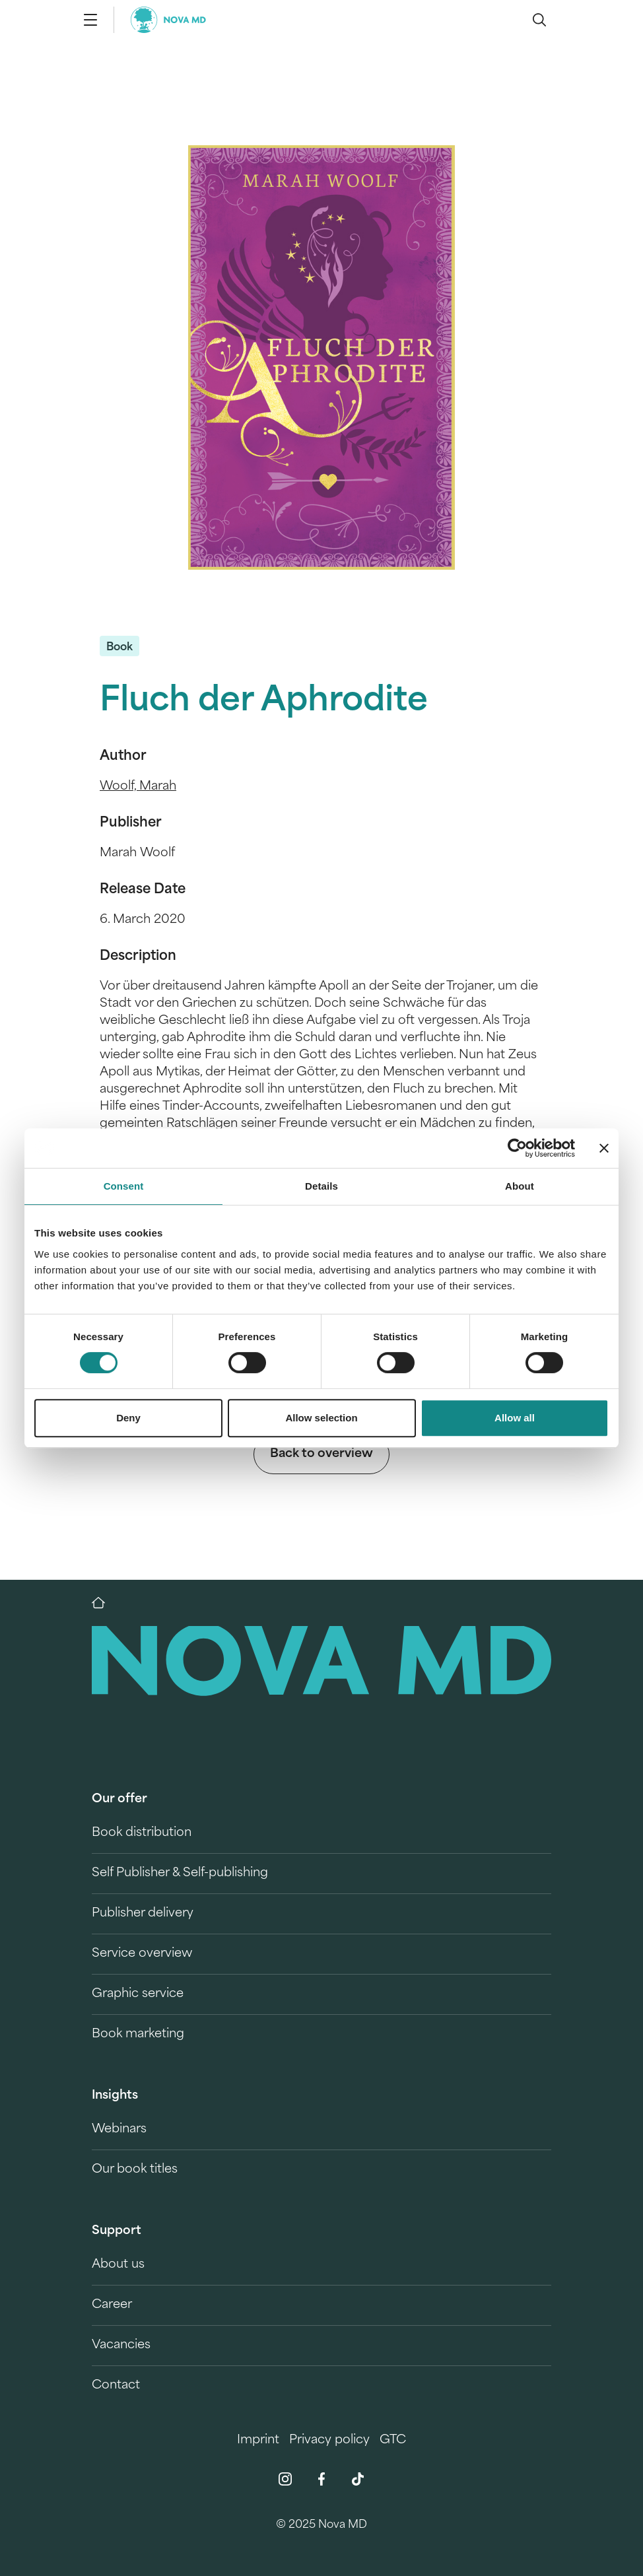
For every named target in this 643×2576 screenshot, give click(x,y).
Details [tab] (321, 1186)
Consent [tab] (124, 1186)
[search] (539, 20)
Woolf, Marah (138, 786)
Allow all (514, 1417)
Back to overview (321, 1454)
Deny (128, 1417)
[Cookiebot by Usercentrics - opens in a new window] (517, 1148)
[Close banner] (604, 1148)
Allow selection (321, 1417)
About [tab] (519, 1186)
